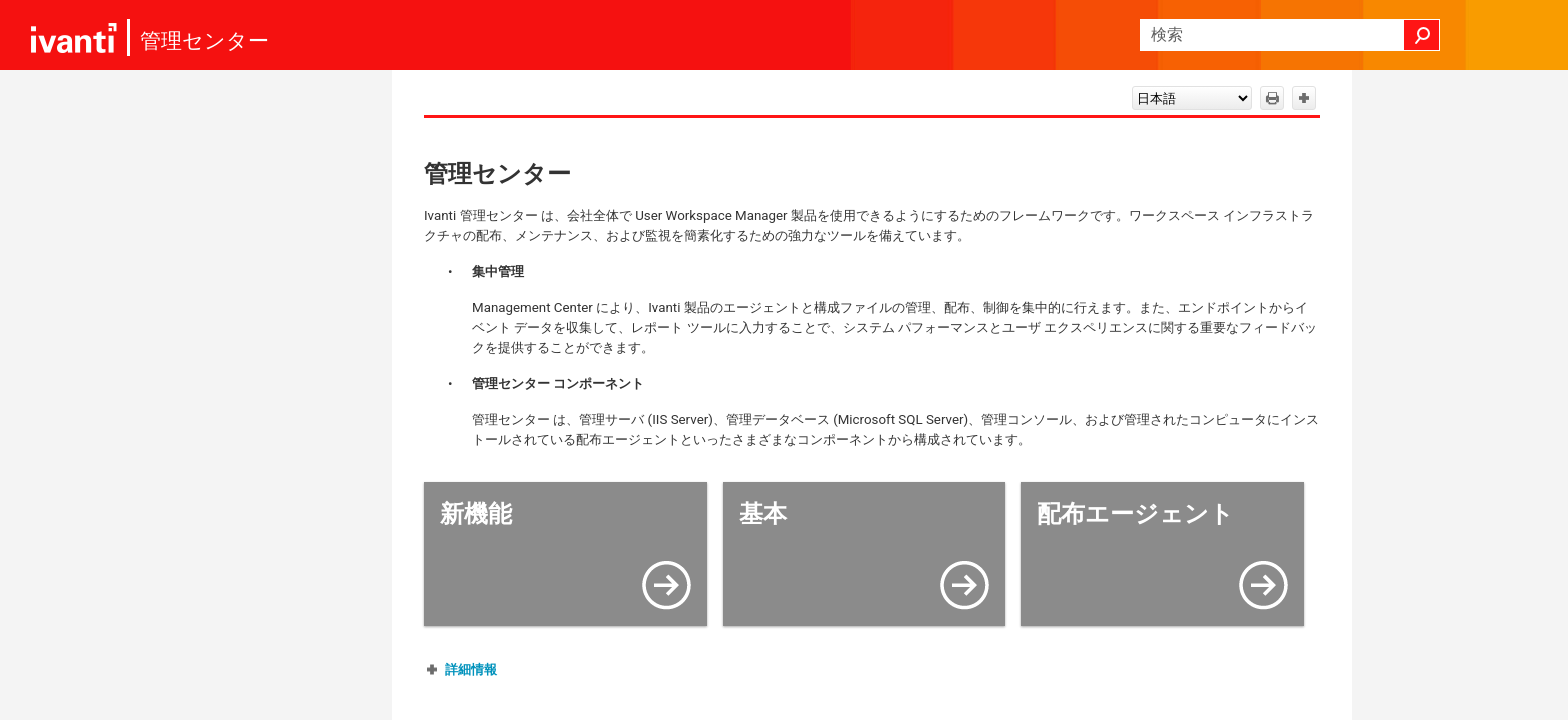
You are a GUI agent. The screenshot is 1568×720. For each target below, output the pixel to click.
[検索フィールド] (1290, 35)
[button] (1422, 35)
